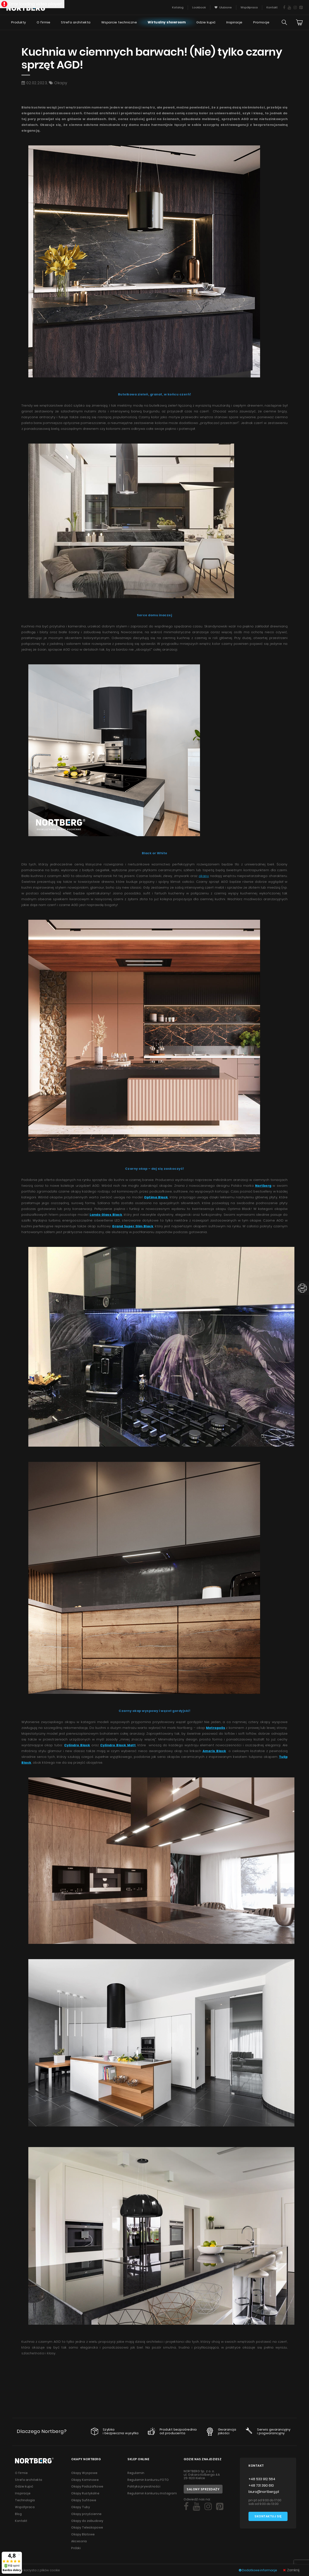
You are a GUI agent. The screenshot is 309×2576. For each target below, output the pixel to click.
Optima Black (156, 1197)
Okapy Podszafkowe (87, 2486)
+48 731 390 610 (261, 2485)
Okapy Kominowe (85, 2479)
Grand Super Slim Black (132, 1226)
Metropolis (215, 1727)
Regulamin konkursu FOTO (148, 2479)
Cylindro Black (77, 1745)
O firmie (43, 22)
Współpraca (25, 2506)
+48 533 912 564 (261, 2478)
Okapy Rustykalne (85, 2493)
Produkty (18, 22)
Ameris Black (214, 1751)
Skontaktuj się (268, 2516)
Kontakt (21, 2519)
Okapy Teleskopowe (87, 2526)
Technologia (25, 2499)
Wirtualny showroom (166, 22)
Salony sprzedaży (203, 2489)
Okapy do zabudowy (87, 2519)
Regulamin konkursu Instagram (152, 2493)
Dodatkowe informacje (258, 2570)
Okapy (60, 82)
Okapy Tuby (80, 2506)
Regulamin (136, 2473)
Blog (18, 2512)
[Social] (186, 2506)
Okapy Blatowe (83, 2532)
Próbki (76, 2546)
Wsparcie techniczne (119, 22)
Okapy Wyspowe (84, 2473)
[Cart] (299, 22)
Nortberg (263, 1185)
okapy (204, 876)
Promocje (261, 22)
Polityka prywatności (144, 2486)
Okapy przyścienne (86, 2512)
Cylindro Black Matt (118, 1745)
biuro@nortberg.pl (263, 2491)
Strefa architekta (75, 22)
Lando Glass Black (106, 1214)
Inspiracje (234, 22)
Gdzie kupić (206, 22)
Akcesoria (79, 2539)
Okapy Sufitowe (83, 2499)
